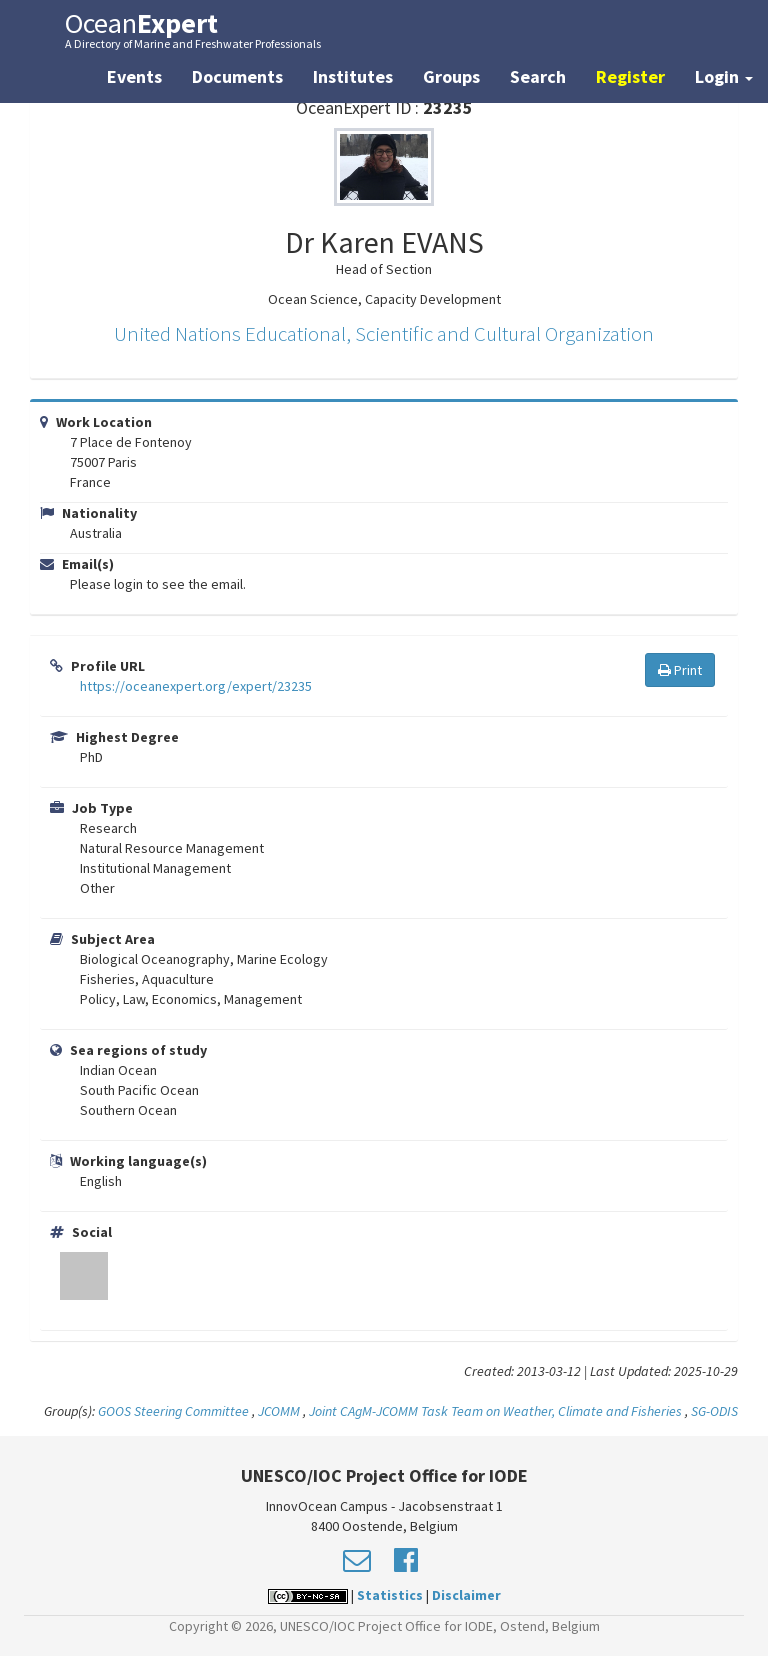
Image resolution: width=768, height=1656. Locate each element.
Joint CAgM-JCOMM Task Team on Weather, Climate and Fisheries (495, 1411)
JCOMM (279, 1411)
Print (680, 670)
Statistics (390, 1595)
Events (134, 76)
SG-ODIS (714, 1411)
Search (538, 76)
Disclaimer (466, 1595)
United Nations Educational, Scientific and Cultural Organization (384, 333)
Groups (451, 76)
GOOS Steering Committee (173, 1411)
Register (630, 76)
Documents (237, 76)
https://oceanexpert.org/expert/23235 (196, 686)
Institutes (353, 76)
